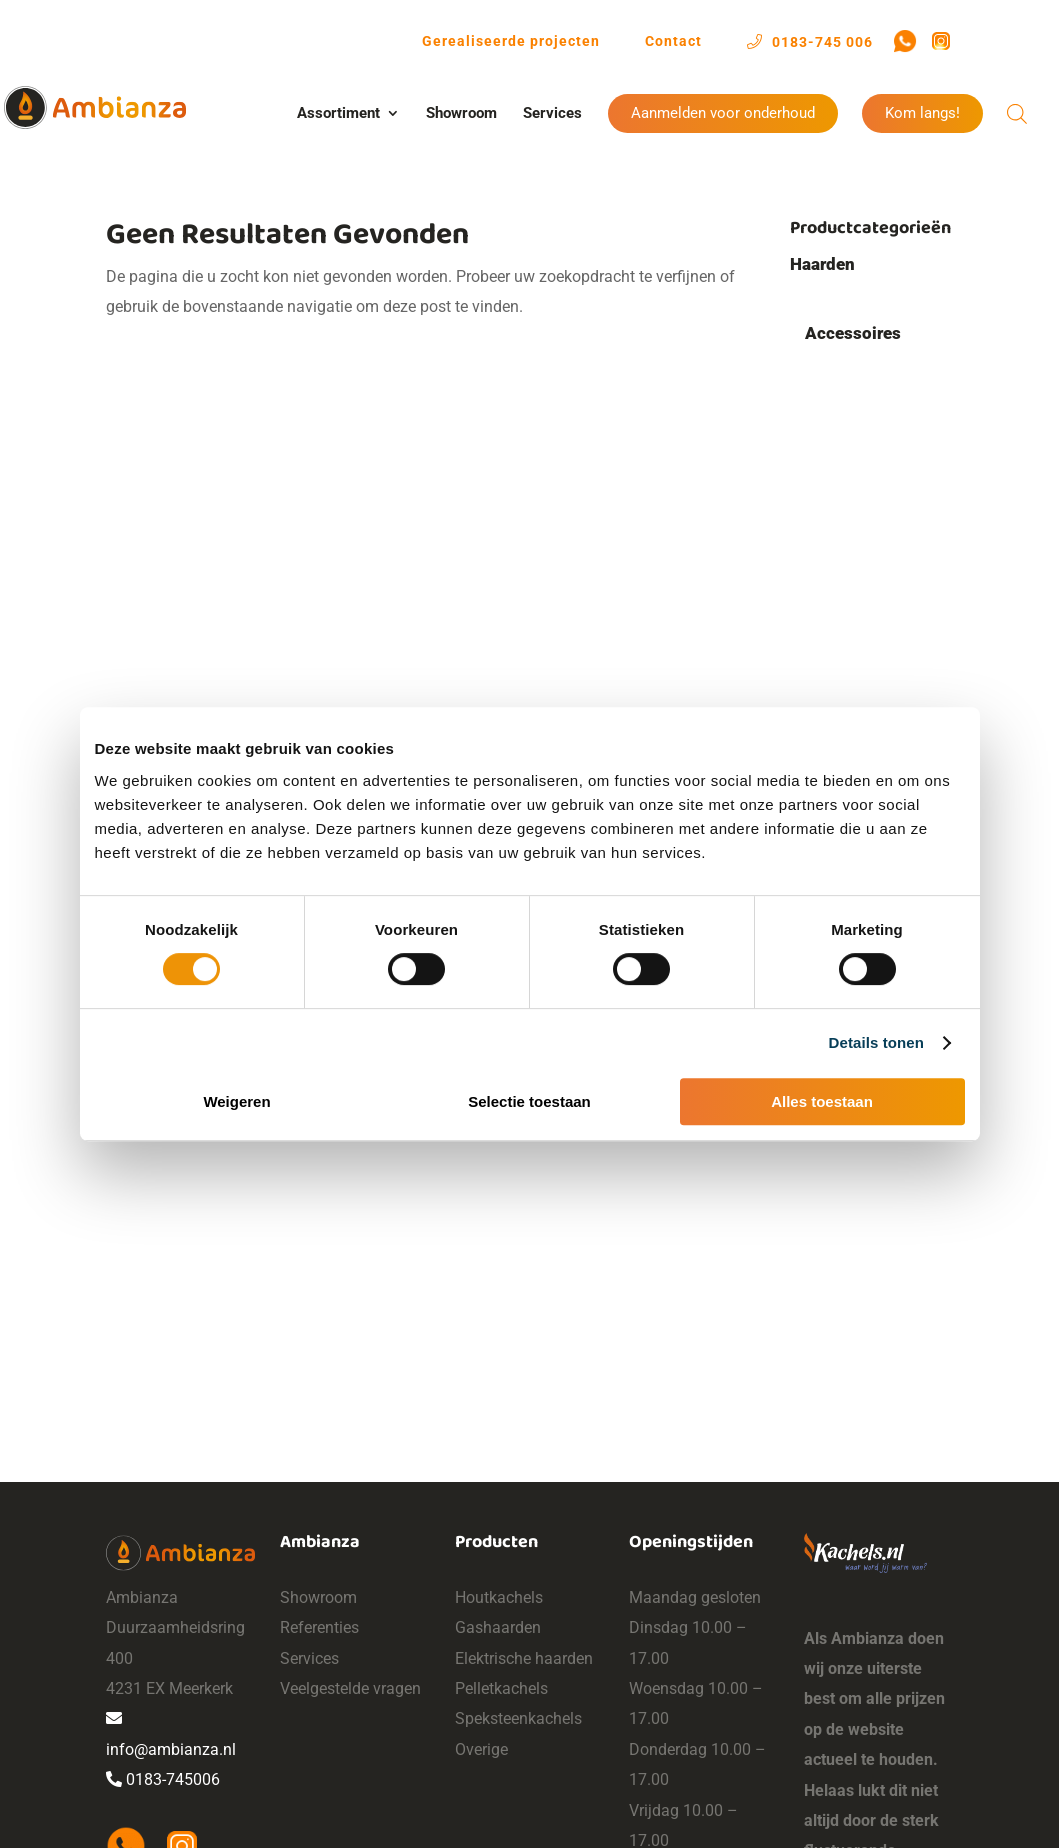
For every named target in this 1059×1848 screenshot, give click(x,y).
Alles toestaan (822, 1101)
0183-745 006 (810, 41)
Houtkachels (499, 1597)
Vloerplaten (863, 511)
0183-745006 (163, 1779)
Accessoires (853, 333)
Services (552, 114)
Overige (481, 1749)
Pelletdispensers (883, 433)
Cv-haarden (848, 588)
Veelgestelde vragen (350, 1688)
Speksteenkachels (518, 1718)
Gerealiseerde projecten (511, 41)
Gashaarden (850, 696)
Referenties (319, 1627)
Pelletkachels (501, 1688)
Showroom (461, 114)
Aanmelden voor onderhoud (723, 113)
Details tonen (876, 1042)
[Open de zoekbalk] (1017, 114)
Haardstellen (868, 472)
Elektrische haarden (524, 1658)
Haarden (822, 264)
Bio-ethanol (848, 549)
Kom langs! (922, 113)
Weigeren (236, 1101)
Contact (673, 41)
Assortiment (338, 114)
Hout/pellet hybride (878, 294)
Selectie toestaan (529, 1101)
